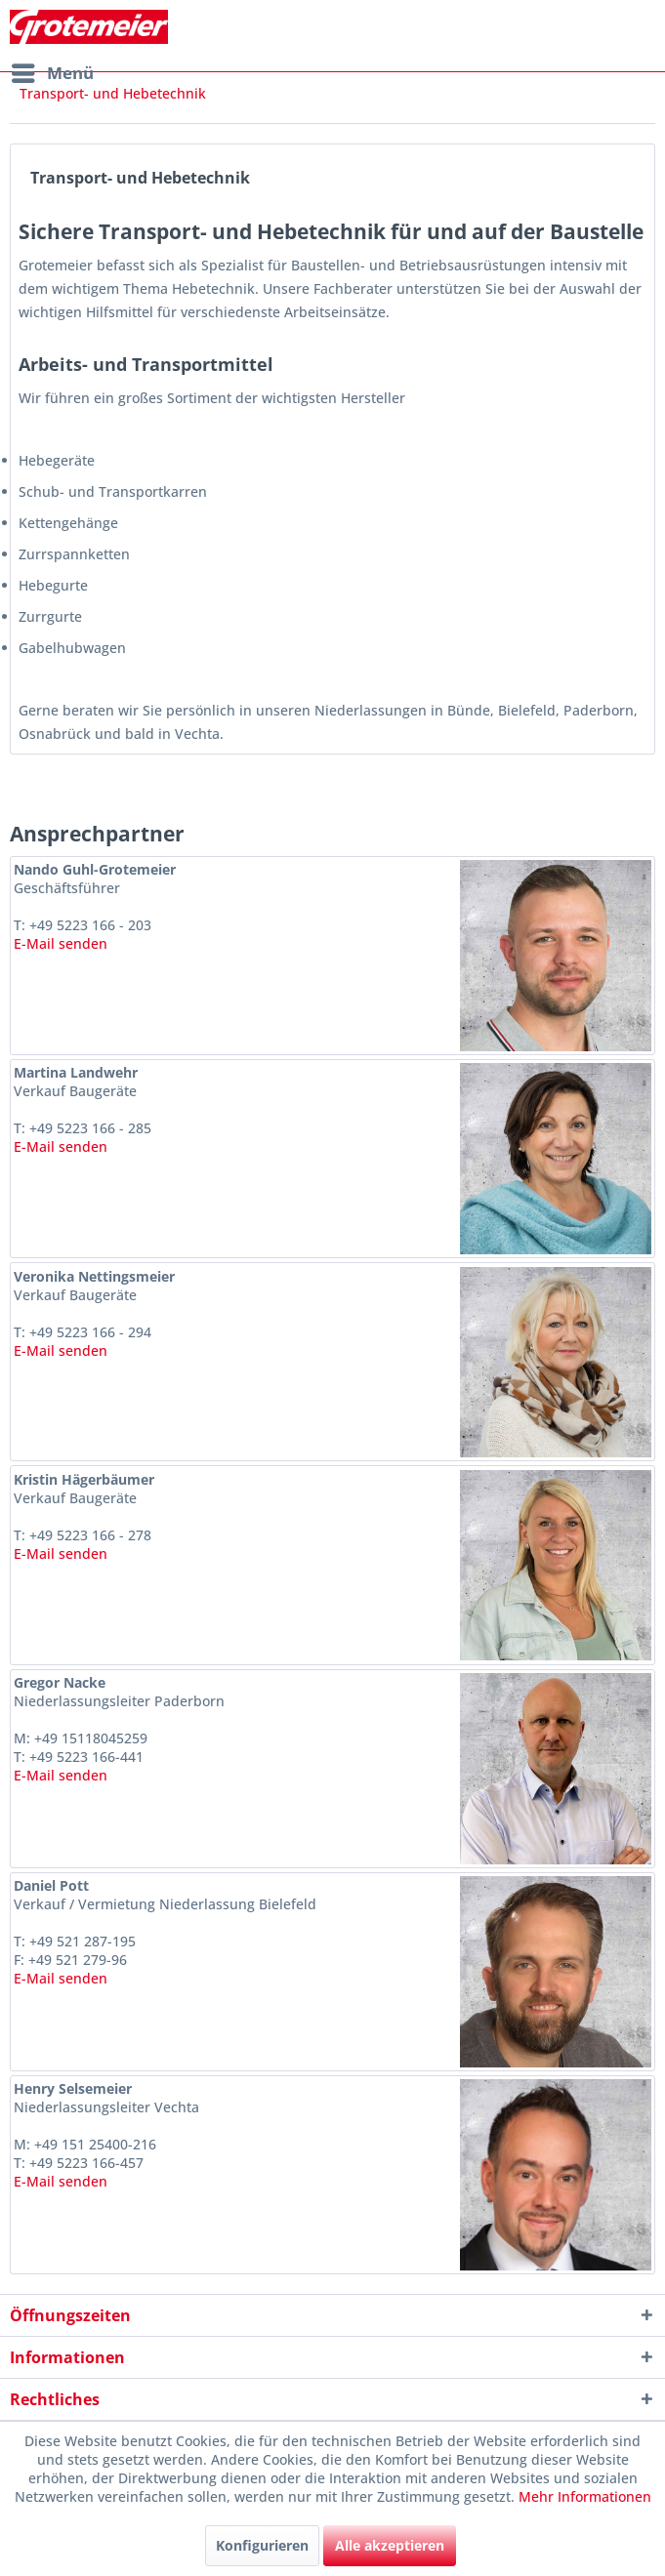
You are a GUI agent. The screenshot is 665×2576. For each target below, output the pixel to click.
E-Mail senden (60, 943)
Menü (53, 71)
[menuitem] (52, 73)
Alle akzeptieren (389, 2545)
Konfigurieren (262, 2545)
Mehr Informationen (585, 2496)
